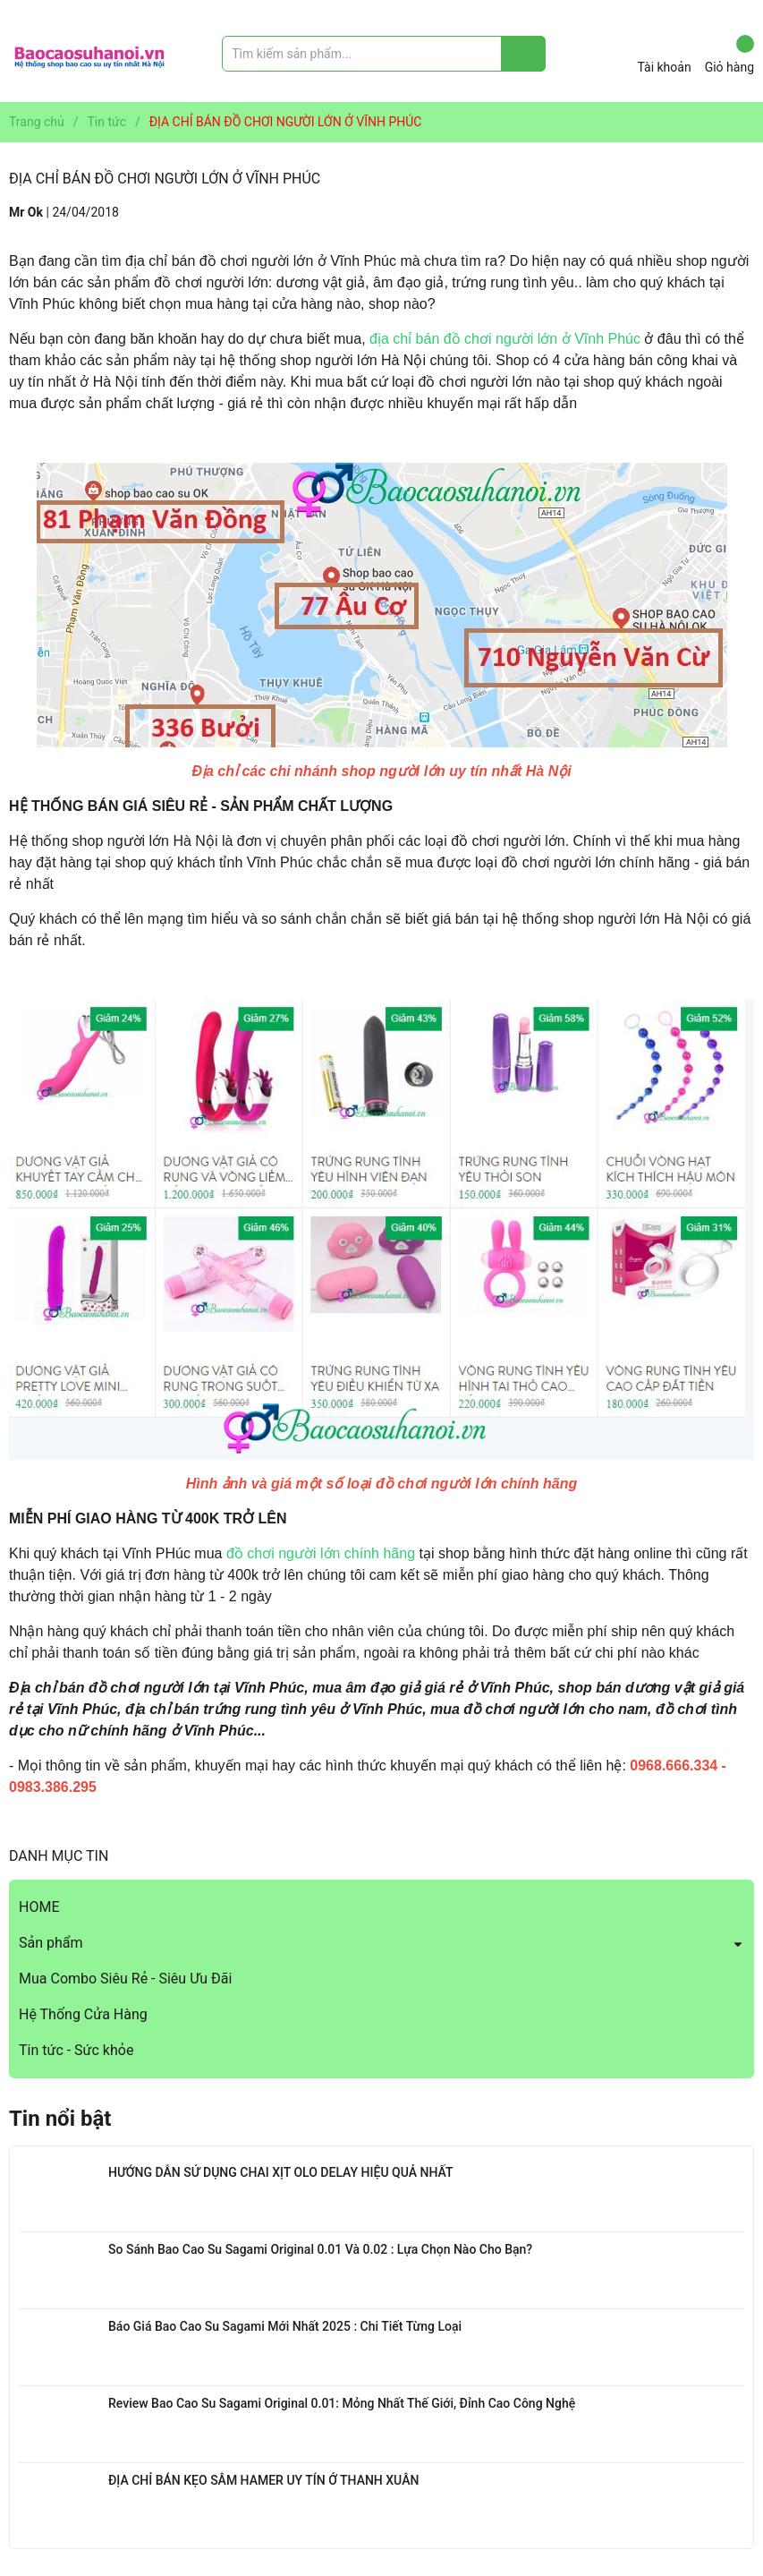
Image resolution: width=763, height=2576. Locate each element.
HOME (39, 1906)
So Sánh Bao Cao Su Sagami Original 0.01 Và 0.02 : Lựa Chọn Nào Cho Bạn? (320, 2249)
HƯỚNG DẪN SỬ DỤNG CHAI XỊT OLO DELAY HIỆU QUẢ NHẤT (280, 2172)
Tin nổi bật (60, 2118)
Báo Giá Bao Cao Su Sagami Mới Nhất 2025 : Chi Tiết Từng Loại (285, 2326)
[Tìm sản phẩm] (384, 54)
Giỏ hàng (729, 54)
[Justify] (523, 54)
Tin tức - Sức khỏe (76, 2050)
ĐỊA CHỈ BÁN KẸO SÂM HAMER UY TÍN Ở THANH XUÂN (263, 2480)
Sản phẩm (51, 1942)
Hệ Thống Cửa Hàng (83, 2014)
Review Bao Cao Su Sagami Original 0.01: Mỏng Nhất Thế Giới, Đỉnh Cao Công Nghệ (341, 2403)
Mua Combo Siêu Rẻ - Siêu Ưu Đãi (125, 1978)
